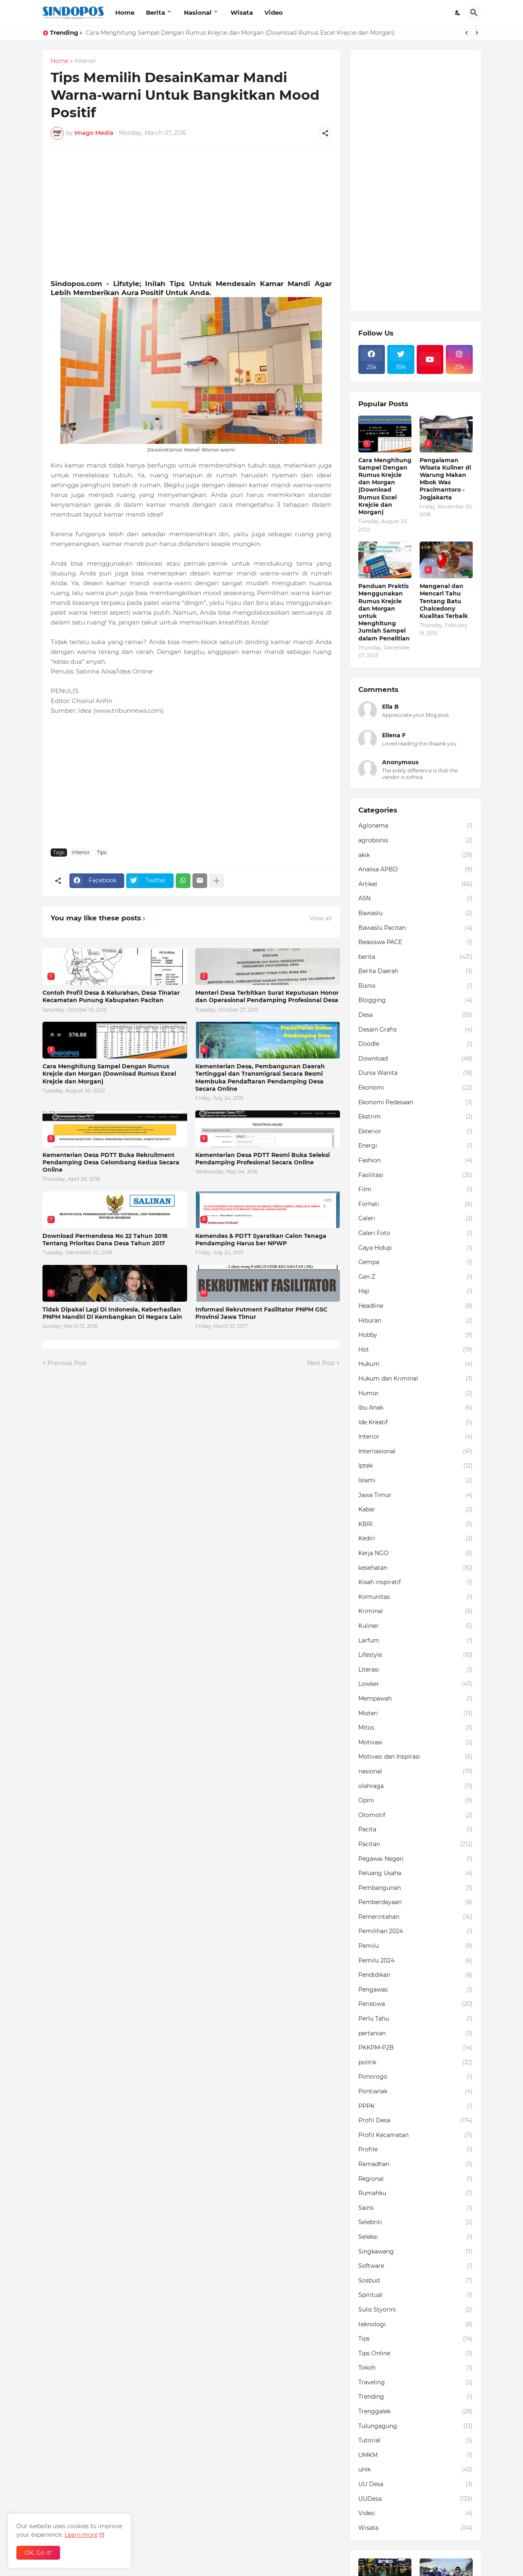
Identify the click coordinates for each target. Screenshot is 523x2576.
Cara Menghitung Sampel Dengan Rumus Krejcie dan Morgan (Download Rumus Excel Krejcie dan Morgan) (240, 32)
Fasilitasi (415, 1175)
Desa (415, 1015)
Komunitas (415, 1597)
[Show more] (216, 880)
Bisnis (415, 986)
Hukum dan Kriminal (415, 1379)
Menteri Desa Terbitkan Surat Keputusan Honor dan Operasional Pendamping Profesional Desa (267, 996)
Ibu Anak (415, 1408)
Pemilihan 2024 (415, 1931)
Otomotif (415, 1815)
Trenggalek (415, 2412)
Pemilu (415, 1946)
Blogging (415, 1000)
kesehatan (415, 1568)
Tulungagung (415, 2426)
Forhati (415, 1204)
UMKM (415, 2455)
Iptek (415, 1466)
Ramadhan (415, 2164)
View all (321, 918)
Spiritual (415, 2295)
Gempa (415, 1262)
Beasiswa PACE (415, 942)
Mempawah (415, 1699)
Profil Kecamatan (415, 2135)
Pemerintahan (415, 1917)
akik (415, 855)
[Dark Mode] (458, 13)
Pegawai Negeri (415, 1859)
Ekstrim (415, 1117)
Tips (102, 852)
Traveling (415, 2383)
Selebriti (415, 2222)
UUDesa (415, 2499)
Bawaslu (415, 913)
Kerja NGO (415, 1553)
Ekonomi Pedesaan (415, 1103)
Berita (155, 12)
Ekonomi (415, 1088)
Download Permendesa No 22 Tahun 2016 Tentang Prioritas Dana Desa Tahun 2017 (105, 1239)
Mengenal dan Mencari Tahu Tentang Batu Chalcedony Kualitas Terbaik (444, 601)
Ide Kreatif (415, 1423)
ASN (415, 899)
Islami (415, 1481)
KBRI (415, 1524)
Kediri (415, 1539)
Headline (415, 1306)
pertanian (415, 2034)
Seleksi (415, 2237)
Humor (415, 1394)
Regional (415, 2179)
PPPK (415, 2106)
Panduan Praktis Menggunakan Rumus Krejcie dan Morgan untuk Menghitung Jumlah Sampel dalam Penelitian (384, 612)
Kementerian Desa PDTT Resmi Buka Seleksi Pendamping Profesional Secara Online (262, 1158)
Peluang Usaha (415, 1873)
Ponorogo (415, 2077)
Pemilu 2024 (415, 1961)
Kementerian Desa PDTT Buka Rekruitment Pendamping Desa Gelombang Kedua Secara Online (110, 1162)
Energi (415, 1146)
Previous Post (67, 1363)
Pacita (415, 1830)
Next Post (321, 1363)
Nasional (198, 12)
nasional (415, 1772)
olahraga (415, 1786)
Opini (415, 1801)
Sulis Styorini (415, 2310)
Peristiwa (415, 2004)
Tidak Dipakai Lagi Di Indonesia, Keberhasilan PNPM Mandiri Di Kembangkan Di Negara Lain (112, 1313)
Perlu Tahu (415, 2019)
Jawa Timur (415, 1495)
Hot (415, 1350)
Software (415, 2266)
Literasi (415, 1670)
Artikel (415, 884)
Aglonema (415, 826)
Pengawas (415, 1990)
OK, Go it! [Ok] (38, 2552)
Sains (415, 2208)
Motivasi (415, 1743)
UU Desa (415, 2484)
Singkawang (415, 2252)
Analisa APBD (415, 870)
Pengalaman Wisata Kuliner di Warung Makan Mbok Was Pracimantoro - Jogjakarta (445, 479)
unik (415, 2470)
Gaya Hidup (415, 1248)
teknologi (415, 2325)
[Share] (325, 133)
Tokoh (415, 2368)
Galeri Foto (415, 1233)
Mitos (415, 1728)
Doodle (415, 1044)
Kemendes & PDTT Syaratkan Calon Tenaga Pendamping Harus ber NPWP (260, 1239)
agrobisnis (415, 841)
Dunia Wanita (415, 1073)
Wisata (241, 12)
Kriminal (415, 1611)
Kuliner (415, 1626)
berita (415, 957)
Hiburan (415, 1321)
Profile (415, 2150)
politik (415, 2063)
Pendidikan (415, 1975)
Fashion (415, 1161)
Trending (415, 2397)
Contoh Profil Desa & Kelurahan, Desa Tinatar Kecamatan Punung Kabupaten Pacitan (111, 996)
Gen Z (415, 1277)
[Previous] (467, 33)
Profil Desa (415, 2121)
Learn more (81, 2534)
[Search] (474, 13)
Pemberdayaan (415, 1902)
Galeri (415, 1219)
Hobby (415, 1335)
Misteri (415, 1714)
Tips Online (415, 2354)
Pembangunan (415, 1888)
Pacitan (415, 1844)
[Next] (477, 33)
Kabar (415, 1510)
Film (415, 1190)
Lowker (415, 1684)
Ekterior (415, 1132)
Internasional (415, 1452)
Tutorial (415, 2441)
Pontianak (415, 2092)
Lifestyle (415, 1655)
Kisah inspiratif (415, 1582)
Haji (415, 1291)
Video (273, 12)
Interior (85, 61)
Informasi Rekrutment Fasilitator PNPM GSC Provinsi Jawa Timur (261, 1313)
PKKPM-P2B (415, 2048)
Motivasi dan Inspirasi (415, 1757)
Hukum (415, 1364)
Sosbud (415, 2281)
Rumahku (415, 2193)
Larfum (415, 1641)
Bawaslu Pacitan (415, 928)
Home (124, 12)
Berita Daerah (415, 971)
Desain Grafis (415, 1030)
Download (415, 1059)
